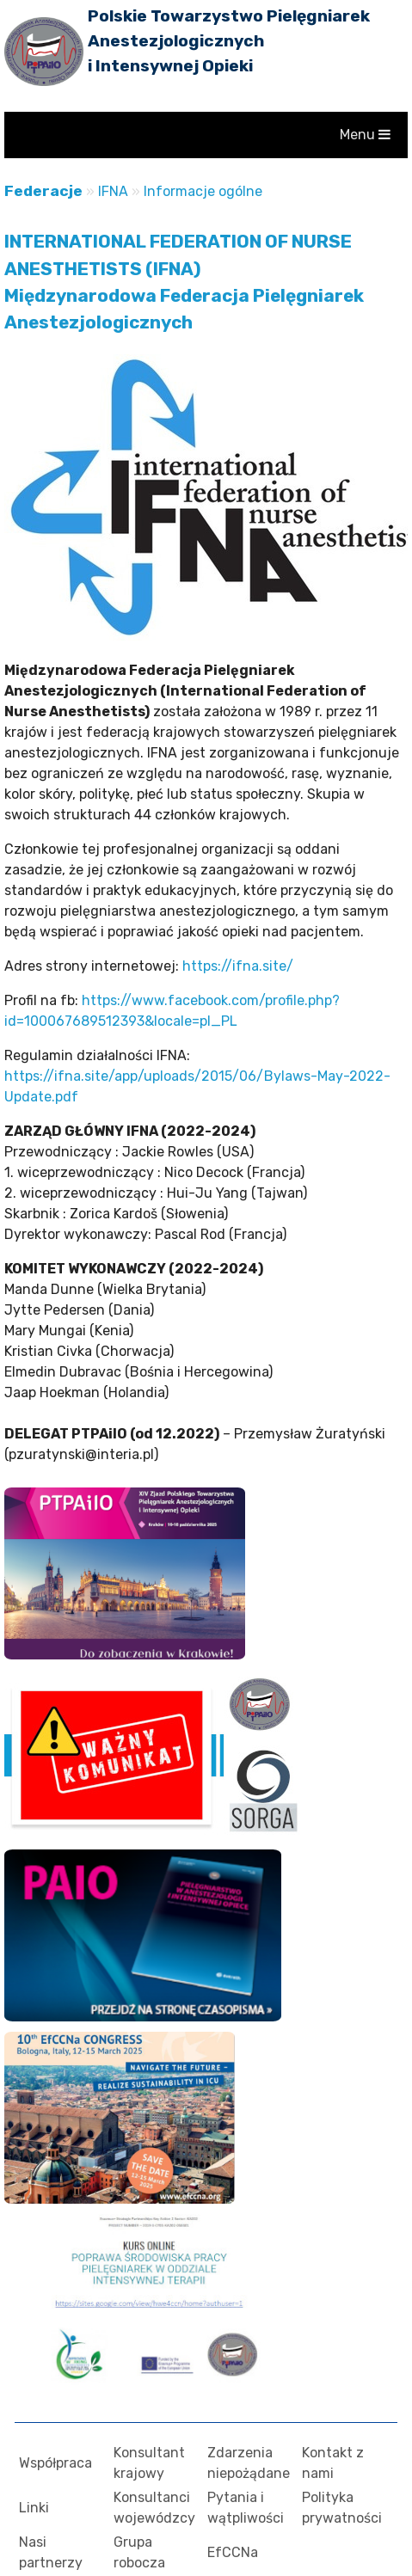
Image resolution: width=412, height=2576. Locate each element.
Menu (365, 134)
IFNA (113, 191)
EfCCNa (232, 2552)
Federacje (43, 190)
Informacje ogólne (203, 191)
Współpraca (55, 2463)
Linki (34, 2507)
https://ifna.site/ (237, 966)
